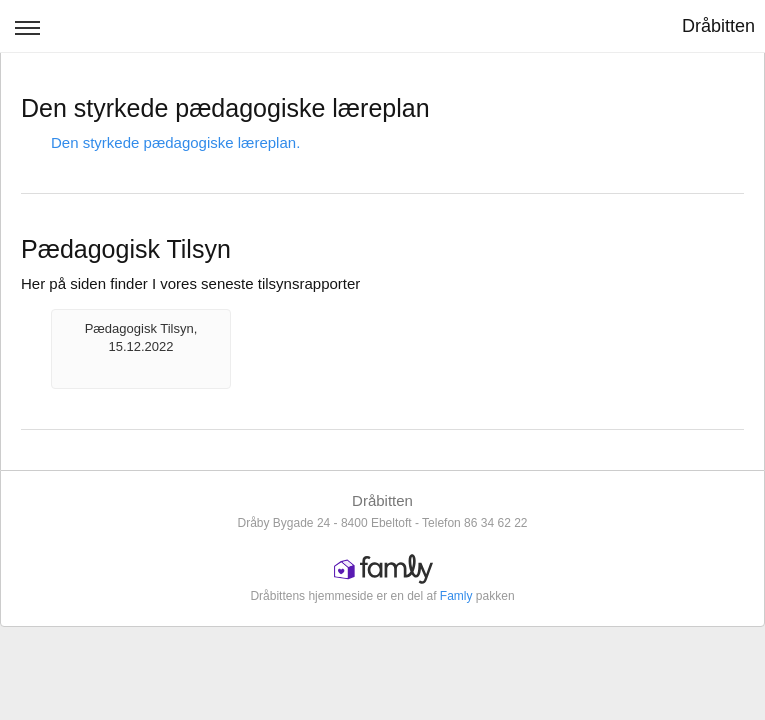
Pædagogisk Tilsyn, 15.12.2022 (141, 337)
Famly (456, 596)
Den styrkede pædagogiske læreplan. (175, 142)
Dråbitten (718, 26)
